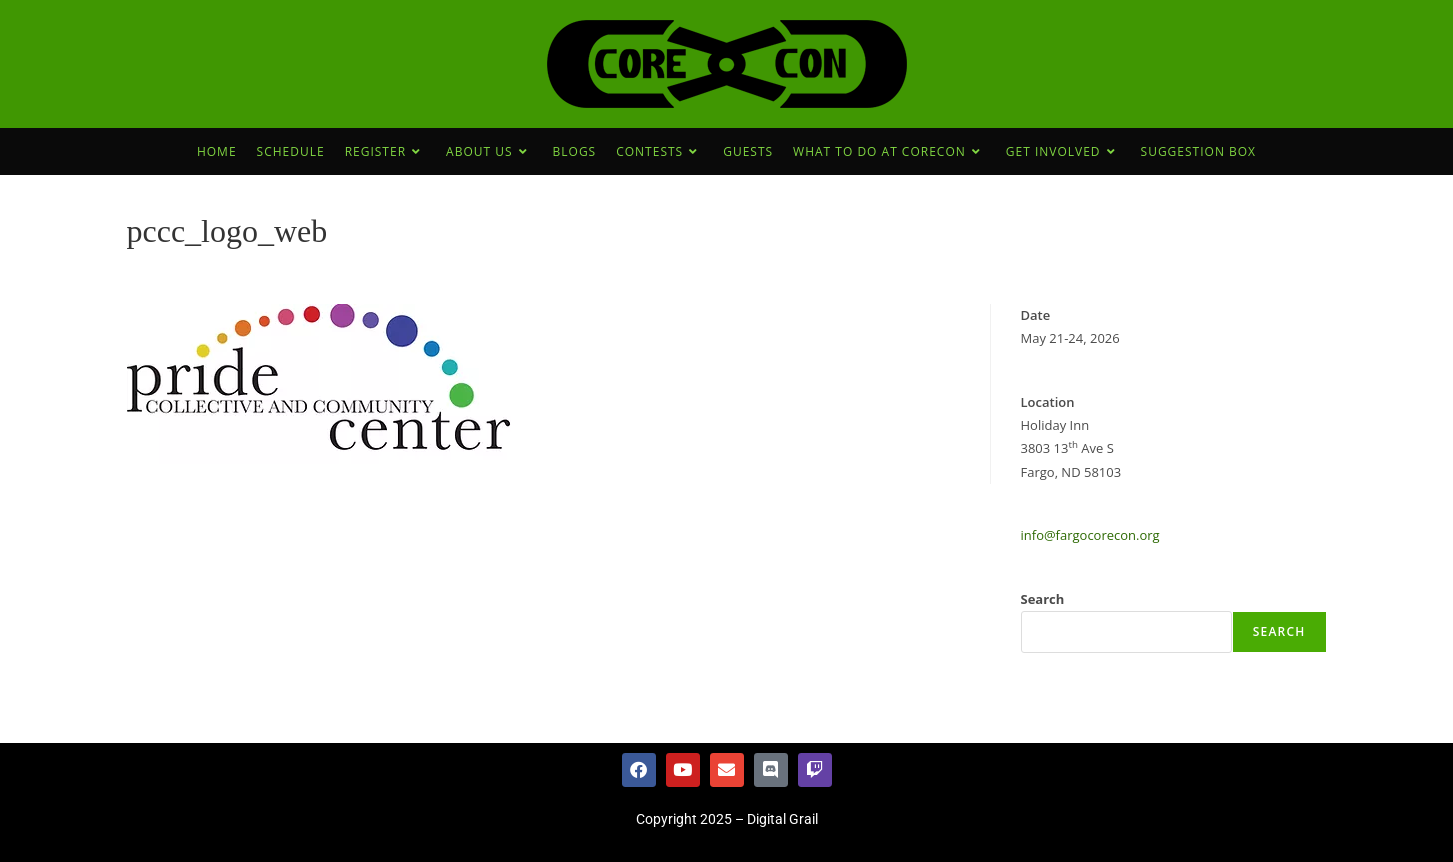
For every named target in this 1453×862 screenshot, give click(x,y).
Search (1043, 599)
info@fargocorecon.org (1090, 535)
